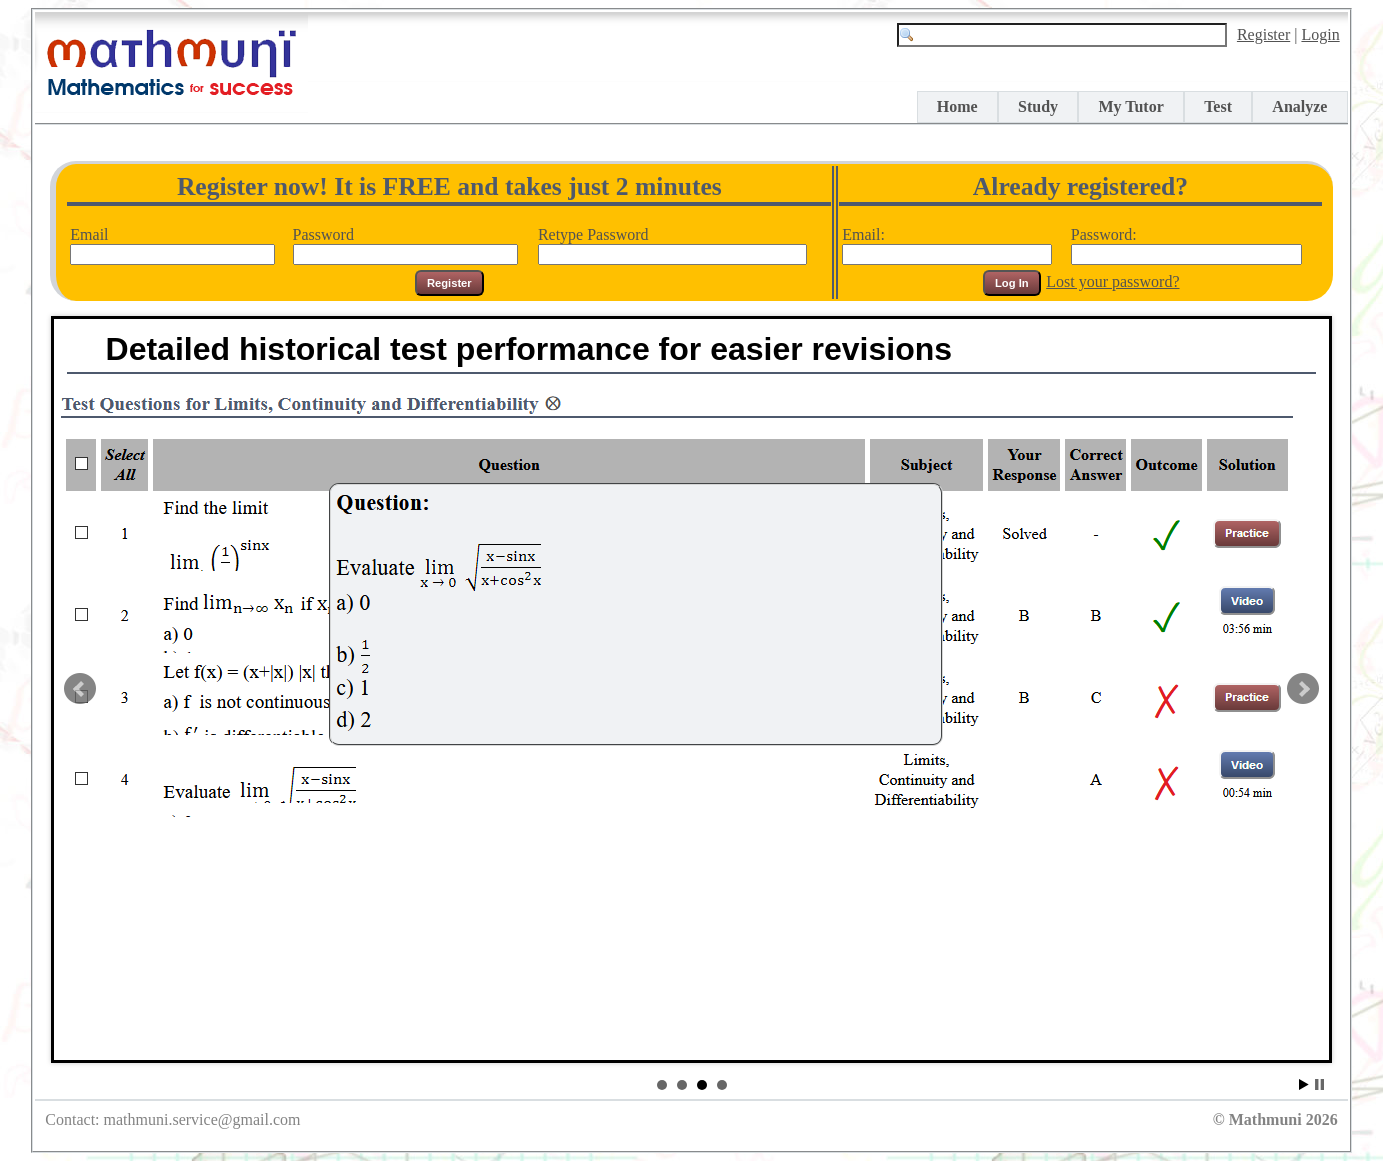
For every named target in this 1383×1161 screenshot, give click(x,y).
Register (1263, 34)
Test (1218, 106)
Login (1320, 34)
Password (405, 244)
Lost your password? (1112, 281)
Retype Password (672, 244)
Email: (947, 244)
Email (172, 244)
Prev (80, 689)
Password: (1186, 244)
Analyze (1299, 106)
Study (1038, 106)
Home (957, 106)
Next (1303, 689)
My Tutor (1130, 106)
